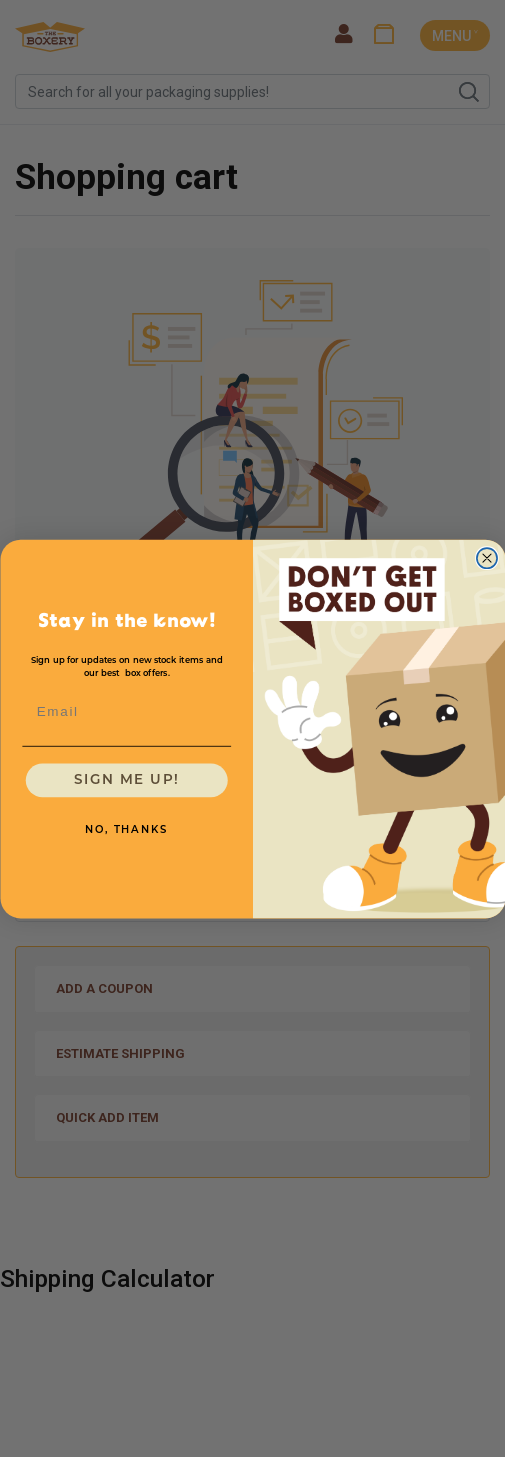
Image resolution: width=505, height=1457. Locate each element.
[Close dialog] (486, 558)
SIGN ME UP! (126, 779)
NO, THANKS (126, 830)
